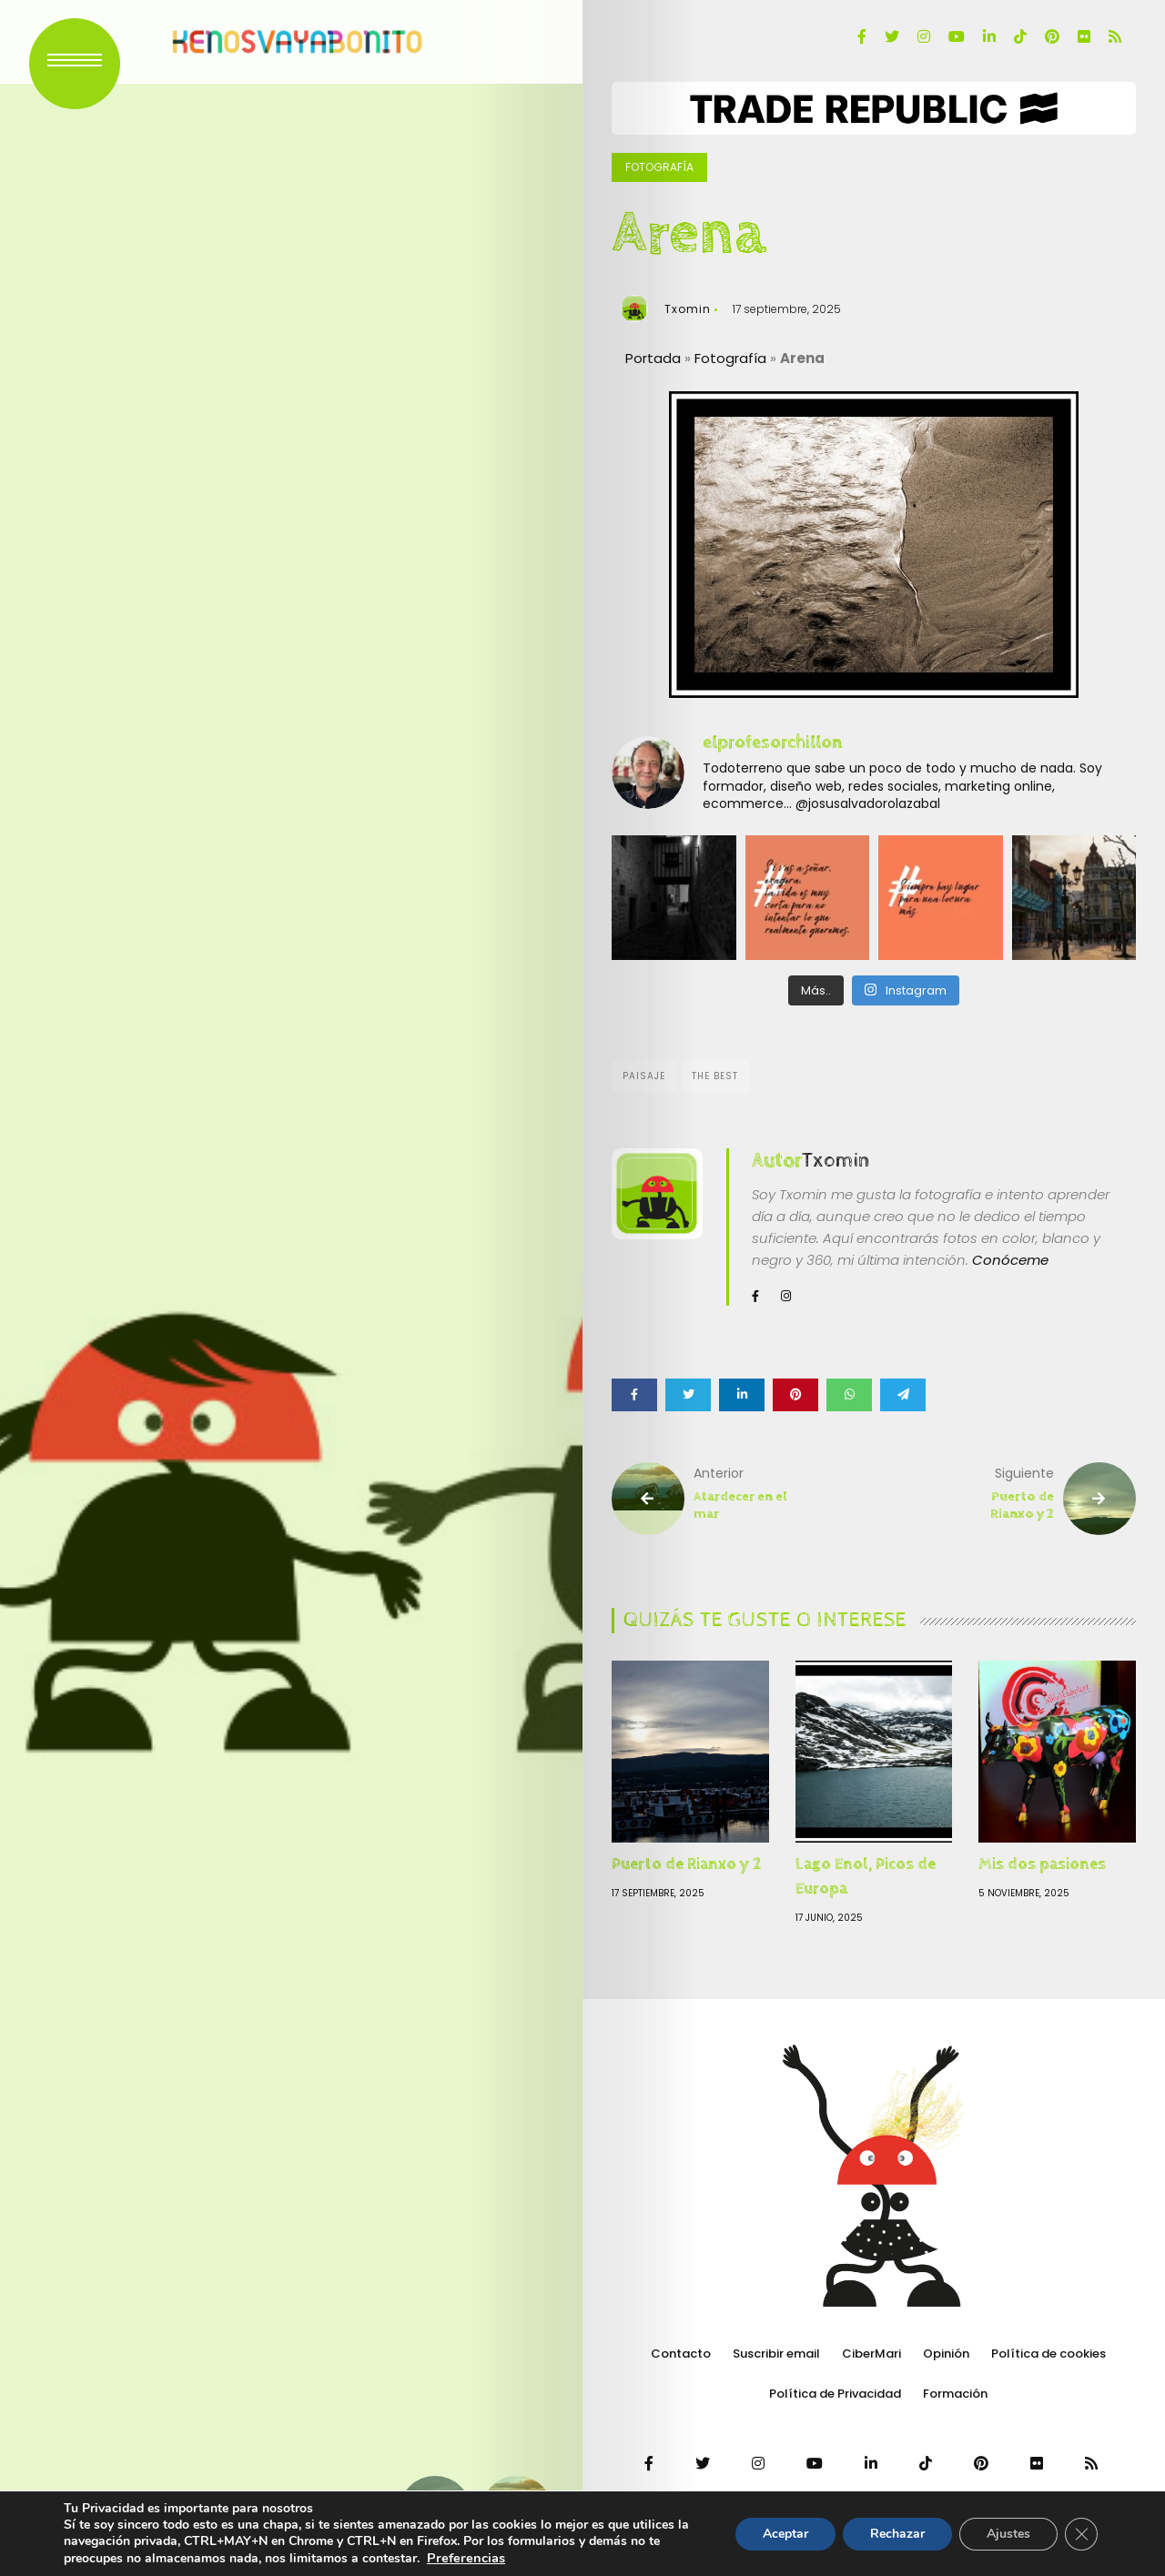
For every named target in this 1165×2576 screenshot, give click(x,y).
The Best (715, 1076)
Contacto (681, 2353)
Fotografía (659, 167)
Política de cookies (1048, 2353)
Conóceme (1010, 1259)
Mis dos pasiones (1042, 1864)
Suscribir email (776, 2353)
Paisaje (644, 1076)
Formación (955, 2393)
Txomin (687, 309)
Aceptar (785, 2533)
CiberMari (871, 2353)
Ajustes (1008, 2533)
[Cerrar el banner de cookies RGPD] (1081, 2534)
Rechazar (897, 2533)
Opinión (946, 2353)
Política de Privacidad (835, 2393)
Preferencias (466, 2558)
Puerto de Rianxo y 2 (686, 1864)
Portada (653, 358)
